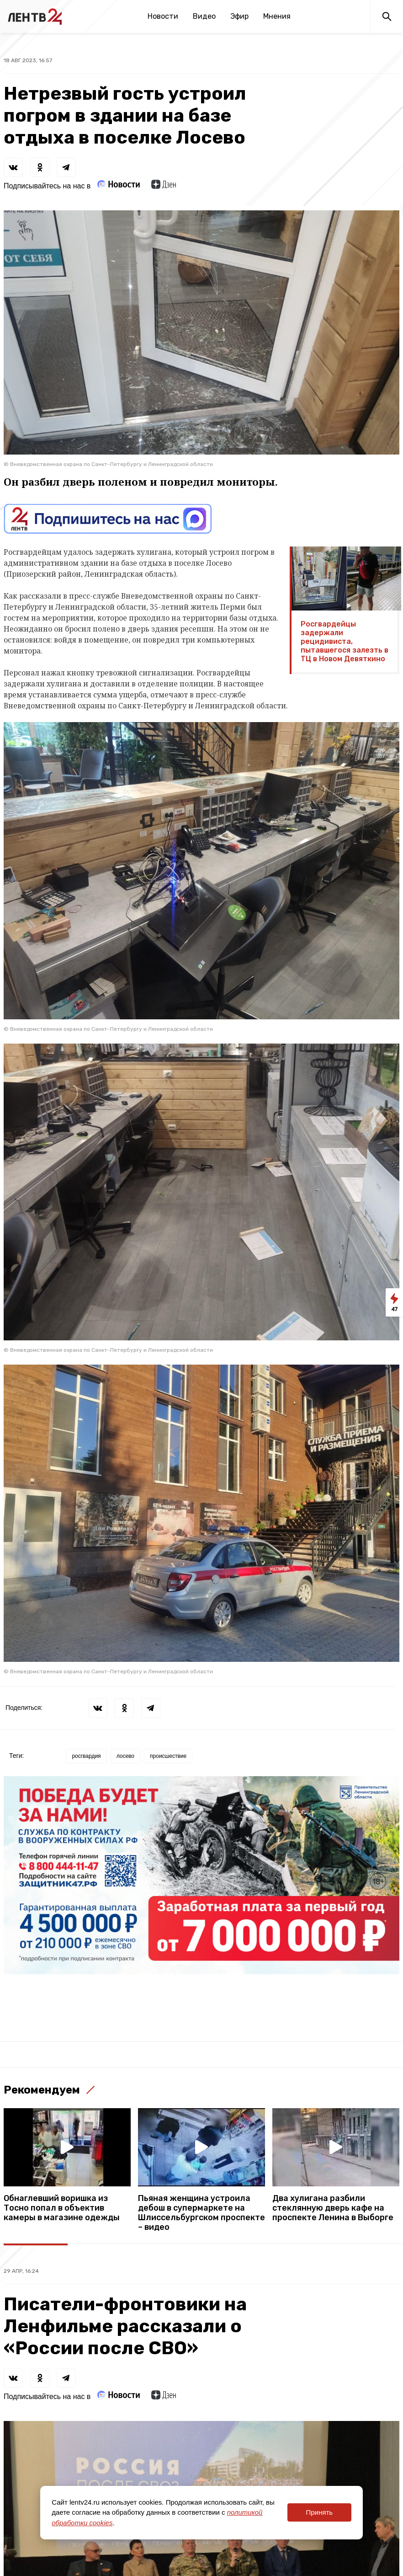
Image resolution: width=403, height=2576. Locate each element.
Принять (319, 2512)
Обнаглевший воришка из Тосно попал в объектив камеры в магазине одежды (62, 2208)
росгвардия (86, 1756)
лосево (125, 1756)
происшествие (168, 1756)
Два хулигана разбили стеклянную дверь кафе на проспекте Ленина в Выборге (332, 2208)
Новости (163, 16)
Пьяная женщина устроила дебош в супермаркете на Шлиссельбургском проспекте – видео (201, 2213)
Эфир (239, 16)
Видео (204, 16)
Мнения (277, 16)
